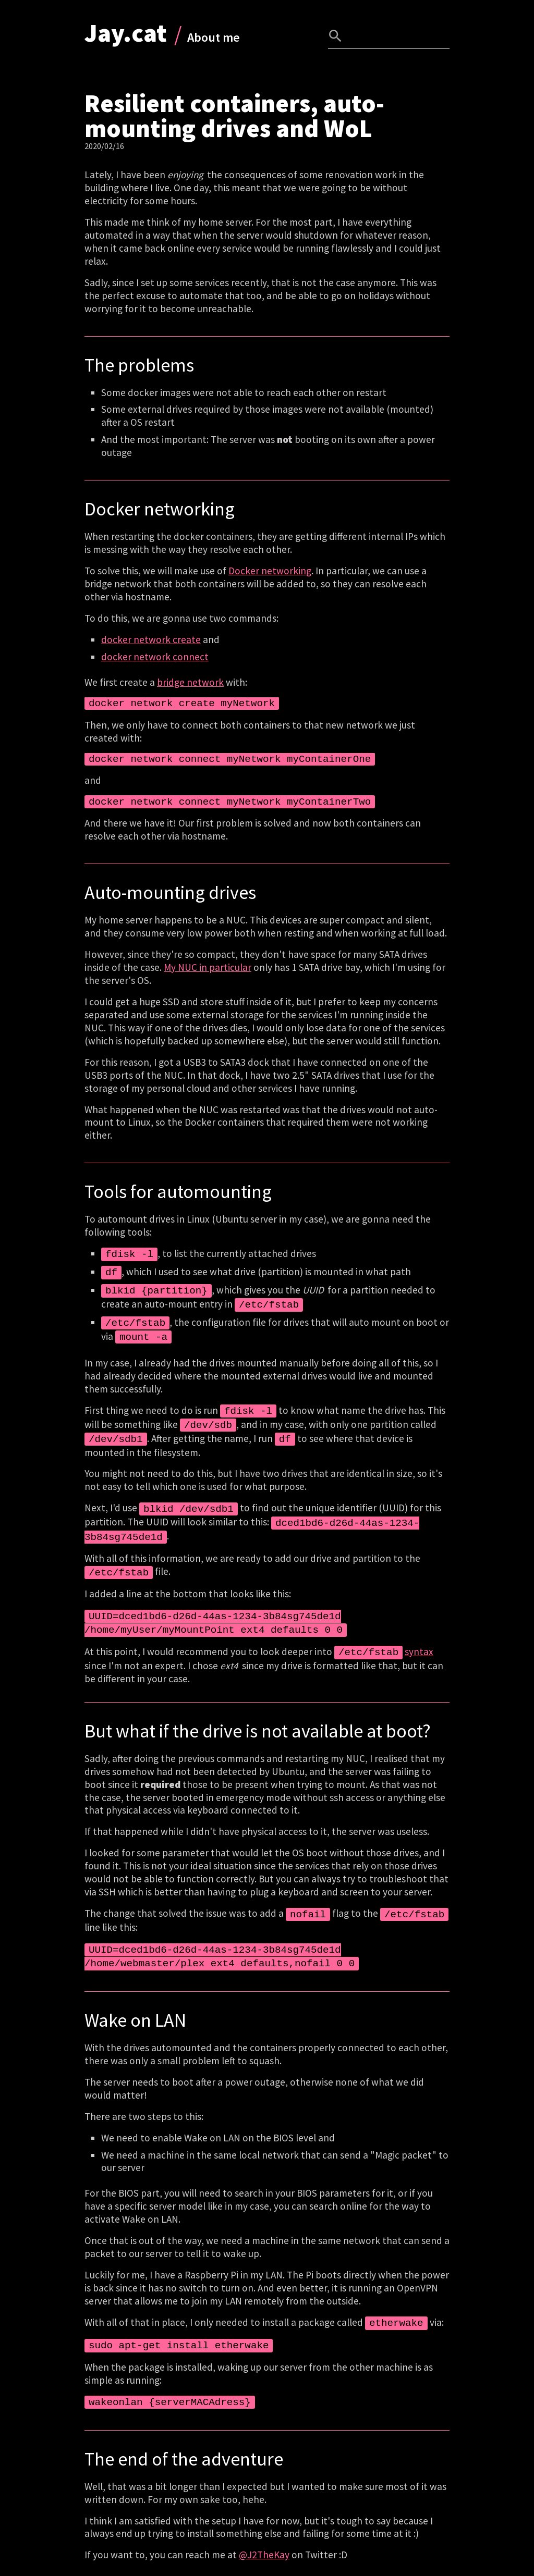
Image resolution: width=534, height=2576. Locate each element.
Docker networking (269, 570)
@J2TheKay (264, 2531)
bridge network (190, 682)
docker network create (151, 639)
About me (213, 37)
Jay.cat (125, 32)
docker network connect (155, 656)
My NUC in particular (207, 967)
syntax (419, 1636)
